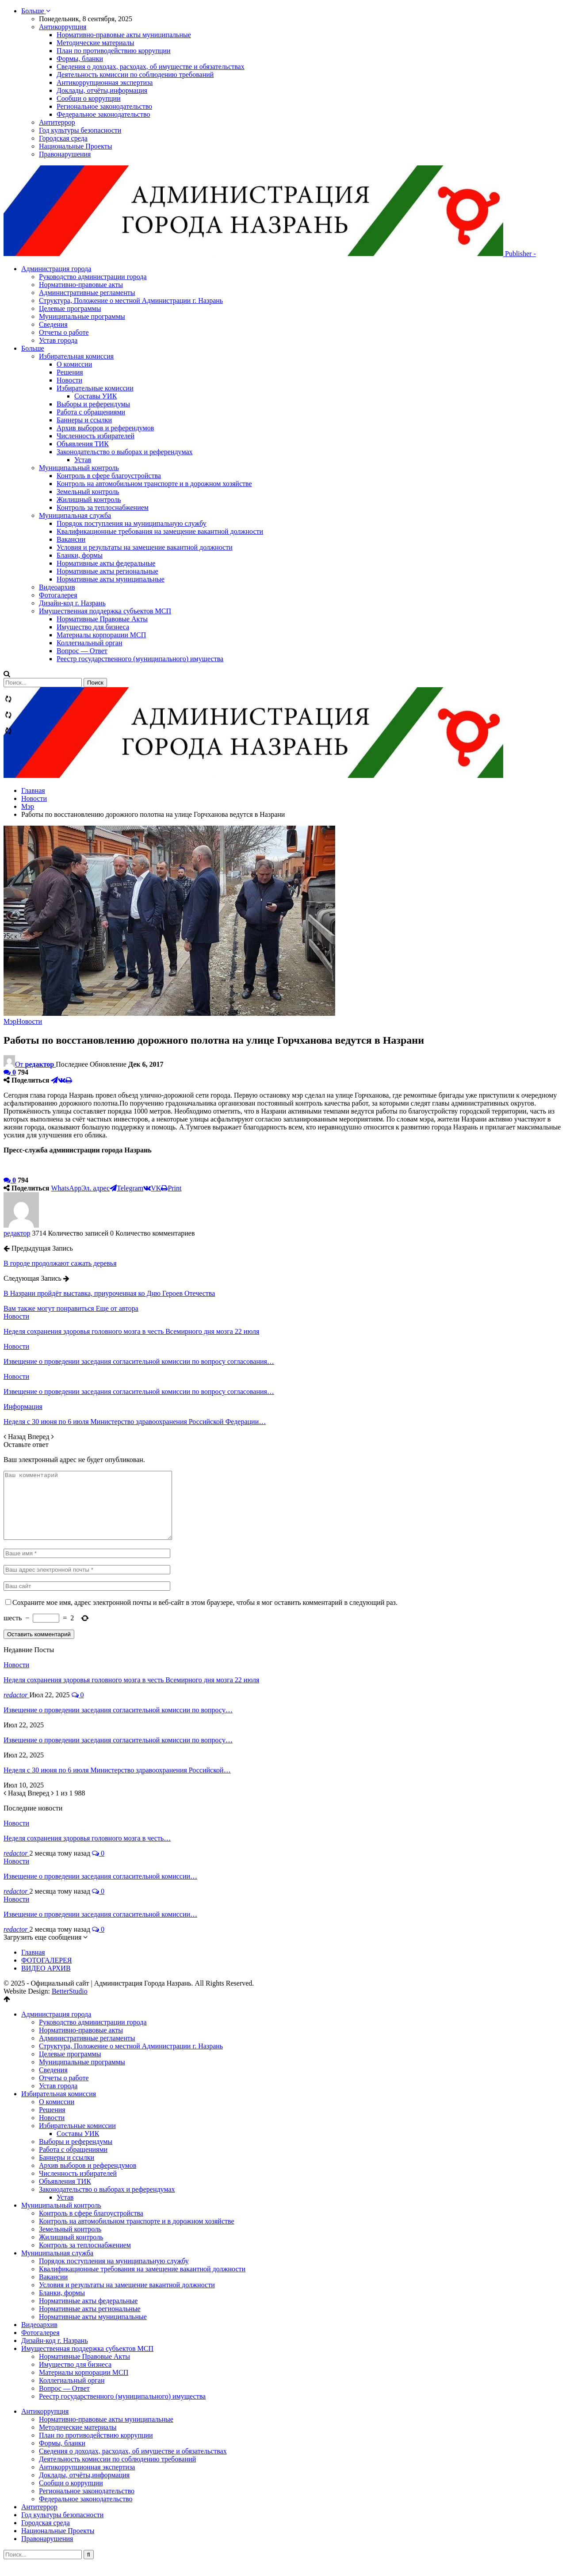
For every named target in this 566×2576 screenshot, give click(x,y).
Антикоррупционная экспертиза (105, 82)
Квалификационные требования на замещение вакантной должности (160, 531)
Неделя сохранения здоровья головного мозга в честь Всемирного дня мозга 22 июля (131, 1693)
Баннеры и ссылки (84, 420)
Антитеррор (57, 122)
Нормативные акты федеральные (106, 563)
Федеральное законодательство (103, 114)
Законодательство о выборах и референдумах (125, 451)
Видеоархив (57, 587)
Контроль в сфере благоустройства (109, 475)
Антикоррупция (62, 27)
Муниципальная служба (75, 515)
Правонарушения (65, 154)
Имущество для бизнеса (93, 627)
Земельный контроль (88, 491)
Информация (23, 1406)
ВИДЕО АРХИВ (46, 1981)
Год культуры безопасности (80, 130)
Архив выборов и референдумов (105, 428)
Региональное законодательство (104, 106)
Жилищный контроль (89, 499)
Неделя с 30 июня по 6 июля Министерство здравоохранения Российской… (117, 1783)
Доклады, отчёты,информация (102, 90)
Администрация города (74, 276)
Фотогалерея (58, 595)
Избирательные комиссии (95, 388)
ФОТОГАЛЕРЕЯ (46, 1973)
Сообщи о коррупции (89, 98)
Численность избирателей (95, 436)
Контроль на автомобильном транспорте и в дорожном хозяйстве (154, 483)
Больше (35, 11)
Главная (33, 1965)
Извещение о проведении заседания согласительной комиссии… (100, 1889)
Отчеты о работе (82, 340)
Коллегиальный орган (89, 643)
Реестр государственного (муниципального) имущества (140, 658)
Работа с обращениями (91, 412)
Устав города (76, 348)
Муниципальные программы (100, 324)
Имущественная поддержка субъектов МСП (105, 611)
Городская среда (63, 138)
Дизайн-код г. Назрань (72, 603)
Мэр (10, 1021)
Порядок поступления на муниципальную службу (132, 523)
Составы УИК (95, 396)
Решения (70, 372)
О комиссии (74, 364)
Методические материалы (95, 42)
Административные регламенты (105, 300)
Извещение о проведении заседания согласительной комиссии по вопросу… (118, 1723)
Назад (15, 1436)
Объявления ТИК (83, 444)
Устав (82, 459)
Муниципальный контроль (79, 467)
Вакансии (71, 539)
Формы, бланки (80, 58)
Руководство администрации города (110, 284)
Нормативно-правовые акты (99, 292)
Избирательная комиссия (76, 356)
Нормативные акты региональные (107, 571)
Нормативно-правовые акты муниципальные (124, 34)
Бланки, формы (80, 555)
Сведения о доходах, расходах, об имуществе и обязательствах (151, 66)
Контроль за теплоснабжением (103, 507)
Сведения (71, 332)
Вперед (40, 1436)
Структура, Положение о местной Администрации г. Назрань (149, 308)
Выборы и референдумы (93, 404)
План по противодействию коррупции (114, 50)
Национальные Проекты (75, 146)
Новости (69, 380)
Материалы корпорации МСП (101, 635)
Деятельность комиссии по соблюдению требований (135, 74)
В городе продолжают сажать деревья (60, 1263)
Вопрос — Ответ (82, 651)
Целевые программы (88, 316)
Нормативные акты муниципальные (110, 579)
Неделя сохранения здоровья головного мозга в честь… (87, 1851)
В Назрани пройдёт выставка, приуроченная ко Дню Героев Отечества (109, 1293)
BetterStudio (70, 2004)
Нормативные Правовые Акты (102, 619)
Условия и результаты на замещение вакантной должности (145, 547)
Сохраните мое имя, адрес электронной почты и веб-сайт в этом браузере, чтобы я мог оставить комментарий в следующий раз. (205, 1615)
